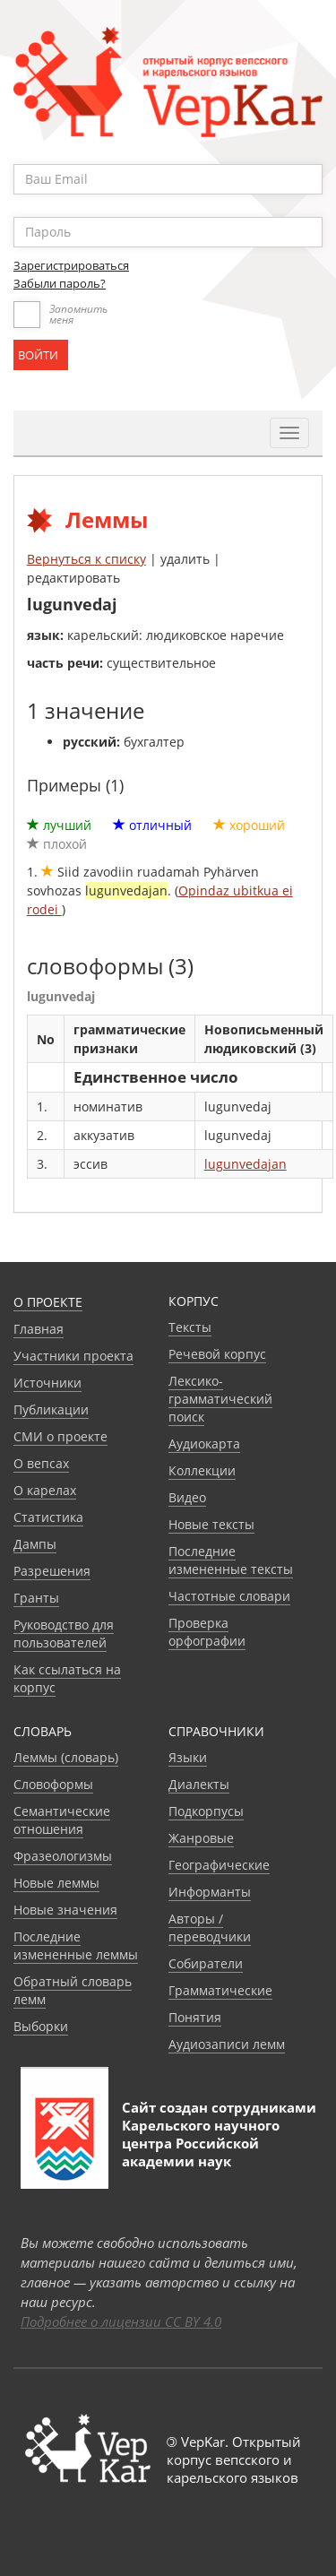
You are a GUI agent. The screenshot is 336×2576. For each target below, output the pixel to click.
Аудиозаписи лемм (226, 2044)
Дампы (34, 1543)
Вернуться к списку (86, 558)
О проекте (47, 1301)
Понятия (194, 2017)
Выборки (40, 2026)
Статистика (48, 1517)
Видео (187, 1497)
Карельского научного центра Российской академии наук (201, 2143)
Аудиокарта (204, 1443)
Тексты (189, 1327)
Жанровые (201, 1837)
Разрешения (51, 1570)
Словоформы (53, 1784)
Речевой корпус (217, 1353)
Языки (187, 1757)
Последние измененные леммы (75, 1945)
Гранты (36, 1597)
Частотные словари (229, 1595)
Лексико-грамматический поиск (220, 1398)
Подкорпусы (206, 1811)
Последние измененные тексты (230, 1560)
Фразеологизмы (62, 1855)
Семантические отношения (61, 1819)
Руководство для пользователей (63, 1633)
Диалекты (198, 1784)
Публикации (51, 1409)
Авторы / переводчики (209, 1927)
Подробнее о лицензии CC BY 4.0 (121, 2321)
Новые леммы (56, 1882)
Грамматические (220, 1990)
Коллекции (202, 1470)
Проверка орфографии (207, 1631)
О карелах (44, 1490)
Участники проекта (73, 1355)
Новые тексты (211, 1524)
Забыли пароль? (59, 283)
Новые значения (65, 1909)
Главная (38, 1328)
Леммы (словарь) (65, 1757)
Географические (219, 1864)
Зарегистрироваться (71, 265)
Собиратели (205, 1963)
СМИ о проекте (60, 1436)
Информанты (209, 1891)
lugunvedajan (245, 1163)
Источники (47, 1382)
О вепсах (41, 1463)
